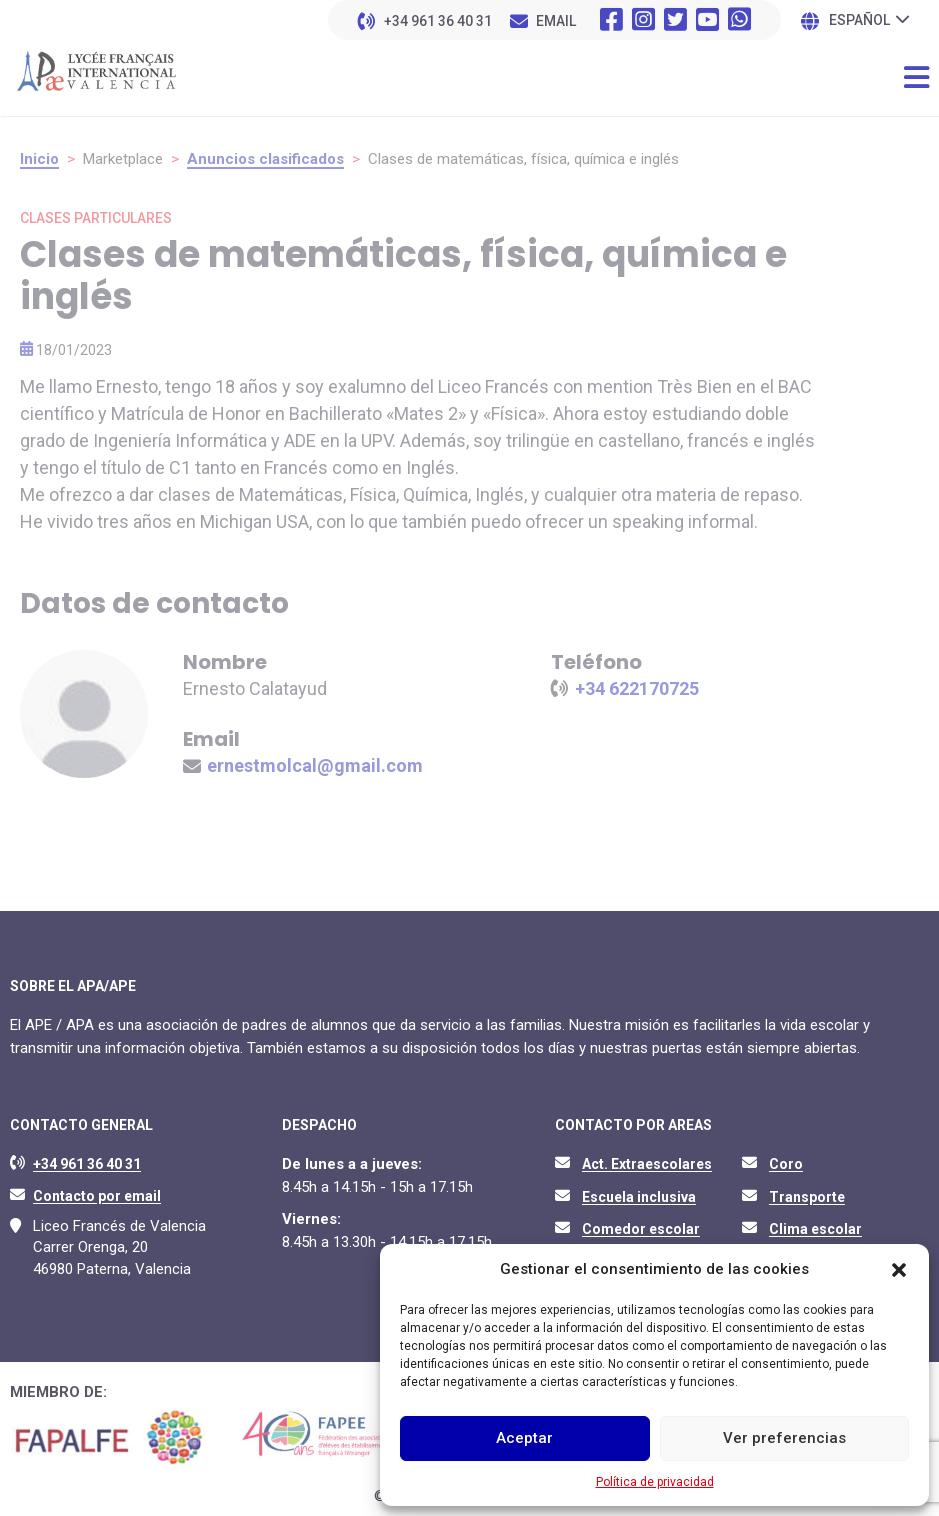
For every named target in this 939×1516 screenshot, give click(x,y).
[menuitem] (869, 19)
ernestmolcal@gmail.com (315, 765)
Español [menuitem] (859, 21)
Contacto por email (97, 1196)
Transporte (807, 1197)
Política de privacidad (655, 1482)
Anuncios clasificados (265, 159)
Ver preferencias (784, 1438)
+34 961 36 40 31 (438, 21)
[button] (899, 1270)
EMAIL (556, 21)
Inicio (39, 159)
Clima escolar (815, 1229)
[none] (869, 19)
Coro (786, 1164)
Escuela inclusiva (639, 1197)
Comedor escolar (641, 1229)
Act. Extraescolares (647, 1164)
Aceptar (524, 1438)
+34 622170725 (637, 688)
